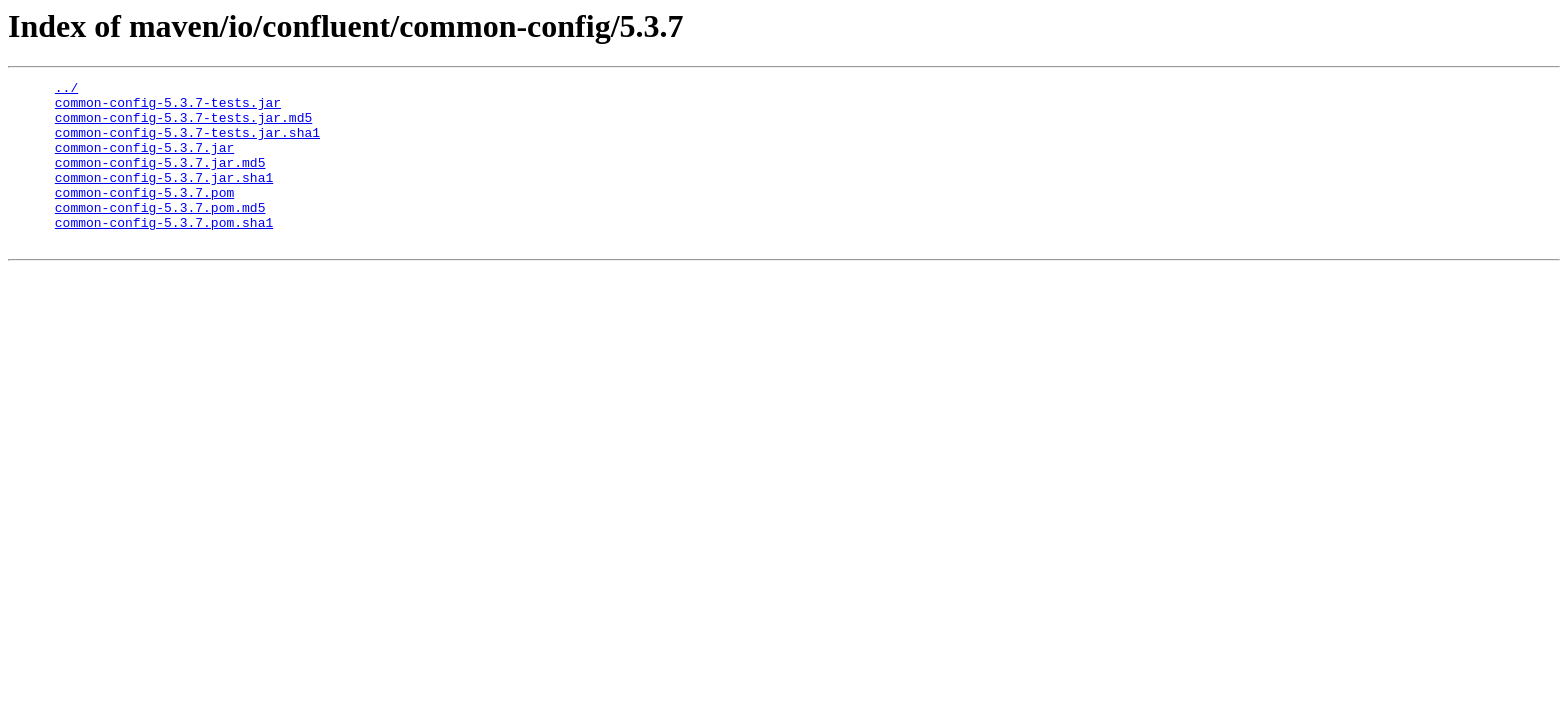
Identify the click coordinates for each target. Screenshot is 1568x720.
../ (66, 90)
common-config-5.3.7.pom (144, 216)
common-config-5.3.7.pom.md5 (160, 234)
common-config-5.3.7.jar (144, 162)
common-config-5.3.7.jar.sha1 (164, 198)
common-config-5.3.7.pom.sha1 (164, 252)
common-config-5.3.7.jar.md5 (160, 180)
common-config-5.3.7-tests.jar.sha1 (187, 144)
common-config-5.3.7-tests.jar (168, 108)
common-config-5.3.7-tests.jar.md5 (183, 126)
